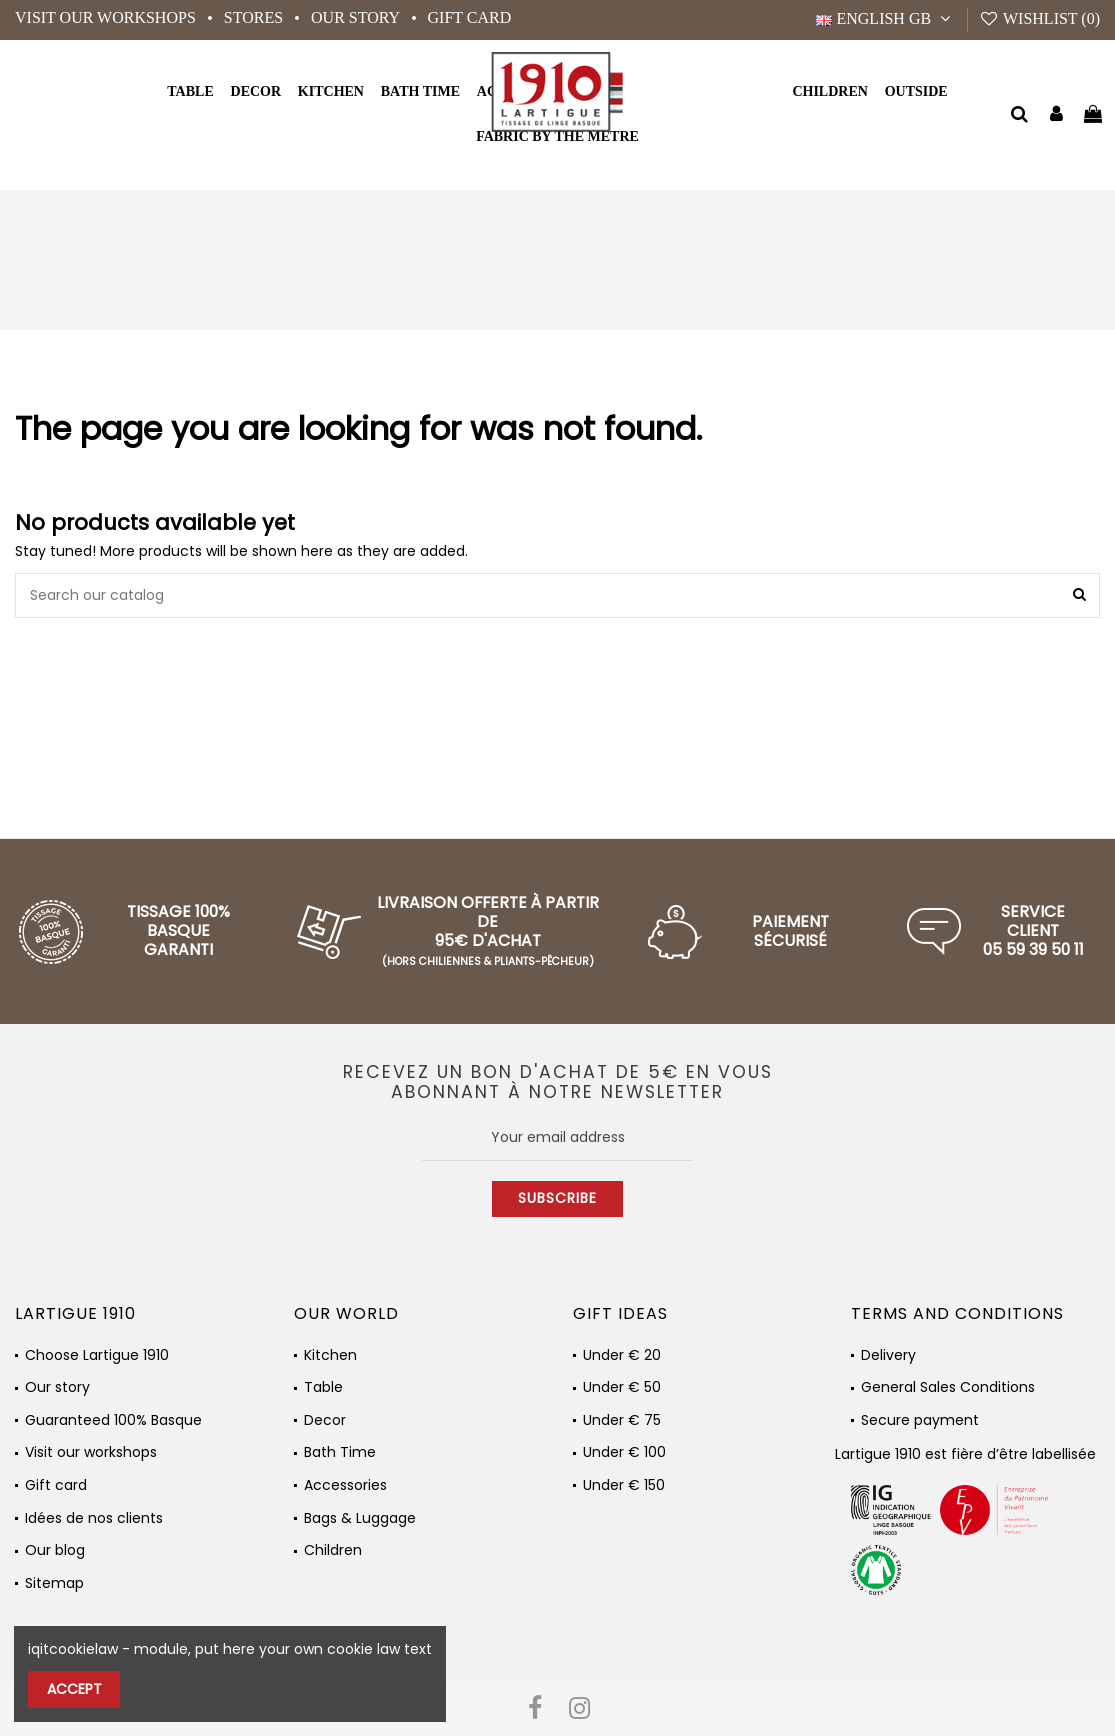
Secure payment (920, 1420)
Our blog (55, 1550)
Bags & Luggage (360, 1518)
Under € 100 (624, 1452)
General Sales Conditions (948, 1387)
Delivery (888, 1355)
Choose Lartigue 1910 (97, 1355)
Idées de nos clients (94, 1518)
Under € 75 (622, 1420)
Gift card (470, 17)
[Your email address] (557, 1138)
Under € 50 (622, 1387)
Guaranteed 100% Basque (113, 1420)
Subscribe (557, 1198)
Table (323, 1387)
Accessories (345, 1485)
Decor (325, 1420)
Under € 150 (624, 1485)
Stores (255, 17)
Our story (357, 17)
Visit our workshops (107, 17)
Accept (74, 1689)
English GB (885, 18)
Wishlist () (1039, 18)
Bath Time (340, 1452)
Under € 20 (622, 1355)
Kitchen (330, 1355)
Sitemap (54, 1583)
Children (333, 1550)
